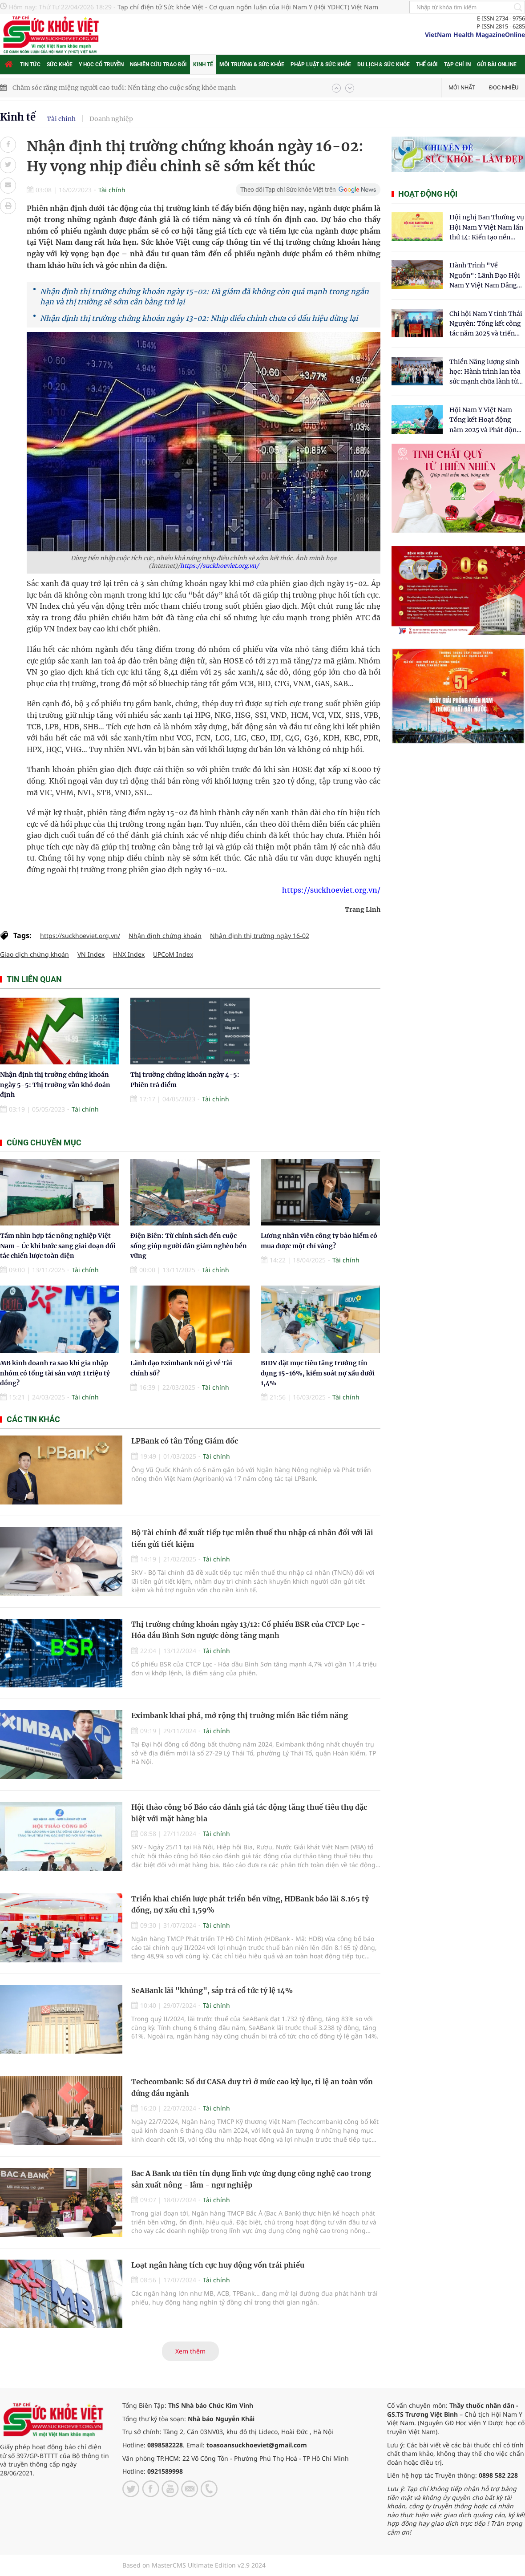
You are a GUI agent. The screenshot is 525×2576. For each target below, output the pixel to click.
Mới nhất (461, 87)
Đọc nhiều (503, 87)
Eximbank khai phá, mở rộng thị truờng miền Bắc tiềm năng (239, 1715)
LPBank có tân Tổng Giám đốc (184, 1440)
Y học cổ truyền (101, 64)
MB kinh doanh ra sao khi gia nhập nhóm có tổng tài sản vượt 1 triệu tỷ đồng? (55, 1373)
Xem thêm (190, 2351)
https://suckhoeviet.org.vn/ (219, 566)
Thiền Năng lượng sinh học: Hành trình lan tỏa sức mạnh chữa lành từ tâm (485, 372)
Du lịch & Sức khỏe (383, 64)
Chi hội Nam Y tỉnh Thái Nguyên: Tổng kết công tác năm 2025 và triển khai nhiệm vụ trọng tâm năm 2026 (485, 324)
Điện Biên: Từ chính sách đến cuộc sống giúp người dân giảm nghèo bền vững (188, 1246)
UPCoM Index (173, 954)
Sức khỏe (60, 64)
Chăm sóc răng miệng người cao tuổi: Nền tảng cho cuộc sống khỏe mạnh (124, 88)
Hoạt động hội (427, 193)
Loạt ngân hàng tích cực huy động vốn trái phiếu (217, 2265)
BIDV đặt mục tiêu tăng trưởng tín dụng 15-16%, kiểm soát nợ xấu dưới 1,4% (318, 1373)
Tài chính (61, 119)
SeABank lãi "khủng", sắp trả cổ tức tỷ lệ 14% (212, 1990)
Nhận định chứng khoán (165, 935)
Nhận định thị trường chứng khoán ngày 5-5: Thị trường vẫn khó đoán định (55, 1085)
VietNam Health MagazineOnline (475, 34)
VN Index (91, 954)
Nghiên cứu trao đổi (158, 64)
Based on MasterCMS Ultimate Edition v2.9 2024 (194, 2565)
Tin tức (30, 64)
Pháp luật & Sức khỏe (321, 64)
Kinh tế (203, 64)
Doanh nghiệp (111, 119)
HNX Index (129, 954)
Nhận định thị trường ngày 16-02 (259, 935)
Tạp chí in (457, 64)
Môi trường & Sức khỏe (251, 64)
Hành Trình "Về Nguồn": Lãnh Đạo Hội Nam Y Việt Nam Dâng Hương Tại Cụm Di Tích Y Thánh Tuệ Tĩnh (485, 275)
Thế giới (427, 64)
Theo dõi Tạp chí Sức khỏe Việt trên (288, 189)
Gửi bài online (497, 64)
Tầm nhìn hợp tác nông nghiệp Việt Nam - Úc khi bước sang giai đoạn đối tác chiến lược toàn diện (58, 1246)
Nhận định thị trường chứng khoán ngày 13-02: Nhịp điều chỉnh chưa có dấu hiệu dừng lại (199, 318)
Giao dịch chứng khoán (34, 954)
